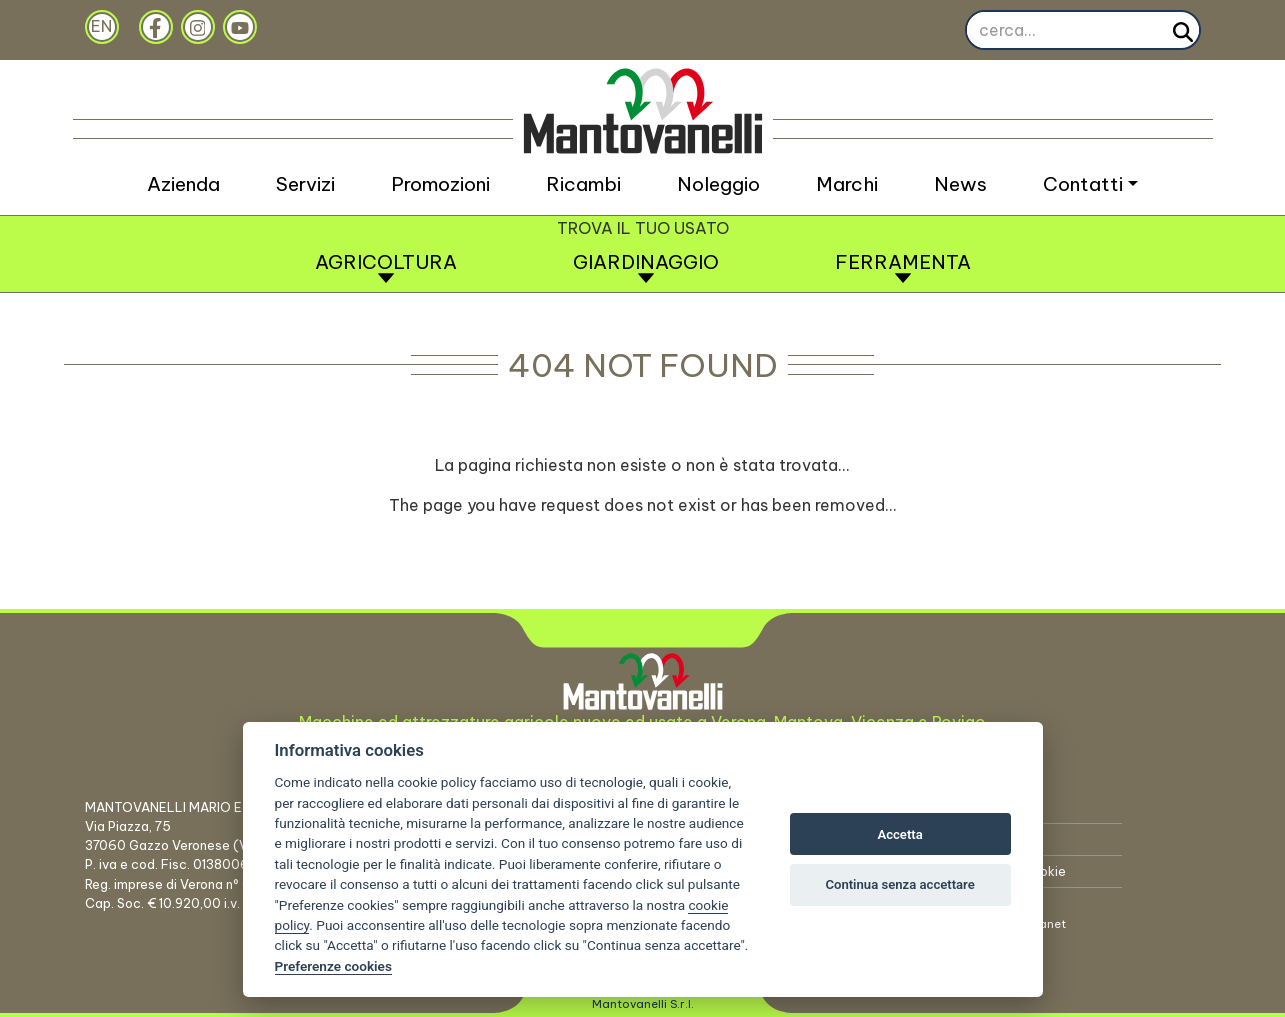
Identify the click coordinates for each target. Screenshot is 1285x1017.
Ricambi (583, 184)
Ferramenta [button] (903, 267)
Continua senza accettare (899, 884)
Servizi (305, 184)
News (960, 184)
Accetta (899, 834)
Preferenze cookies (333, 966)
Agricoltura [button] (386, 267)
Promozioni (440, 184)
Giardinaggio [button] (646, 267)
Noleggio (718, 184)
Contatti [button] (1083, 184)
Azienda (183, 184)
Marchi (847, 184)
